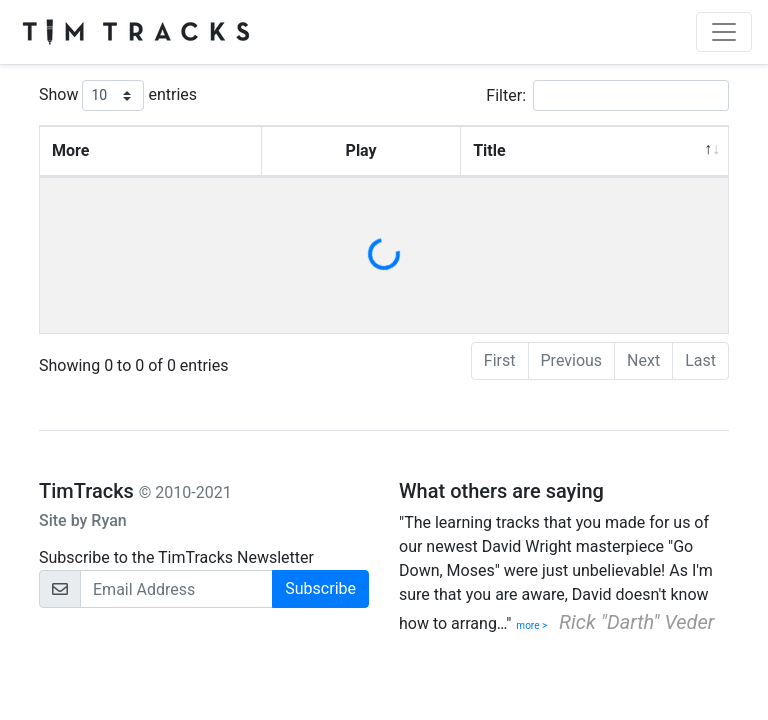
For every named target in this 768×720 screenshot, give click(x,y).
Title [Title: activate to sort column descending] (489, 150)
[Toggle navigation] (724, 32)
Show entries (118, 95)
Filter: (607, 95)
